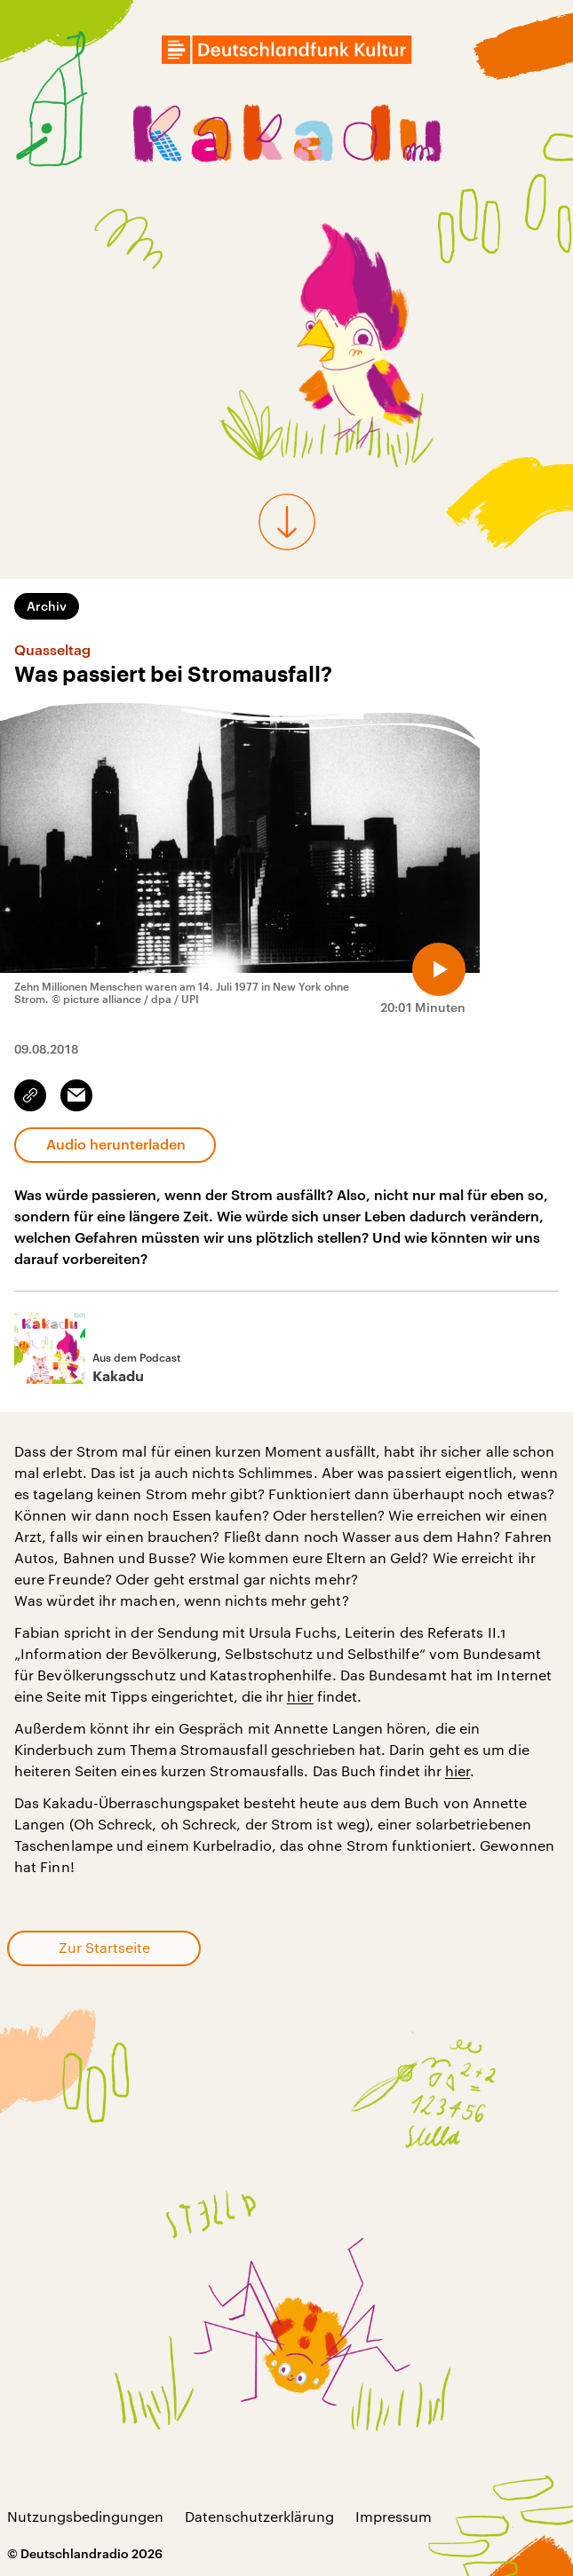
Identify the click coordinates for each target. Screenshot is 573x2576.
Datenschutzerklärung (259, 2516)
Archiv (47, 605)
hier (300, 1695)
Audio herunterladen (116, 1143)
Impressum (393, 2516)
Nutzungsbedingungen (85, 2516)
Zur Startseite (104, 1947)
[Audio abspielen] (439, 969)
